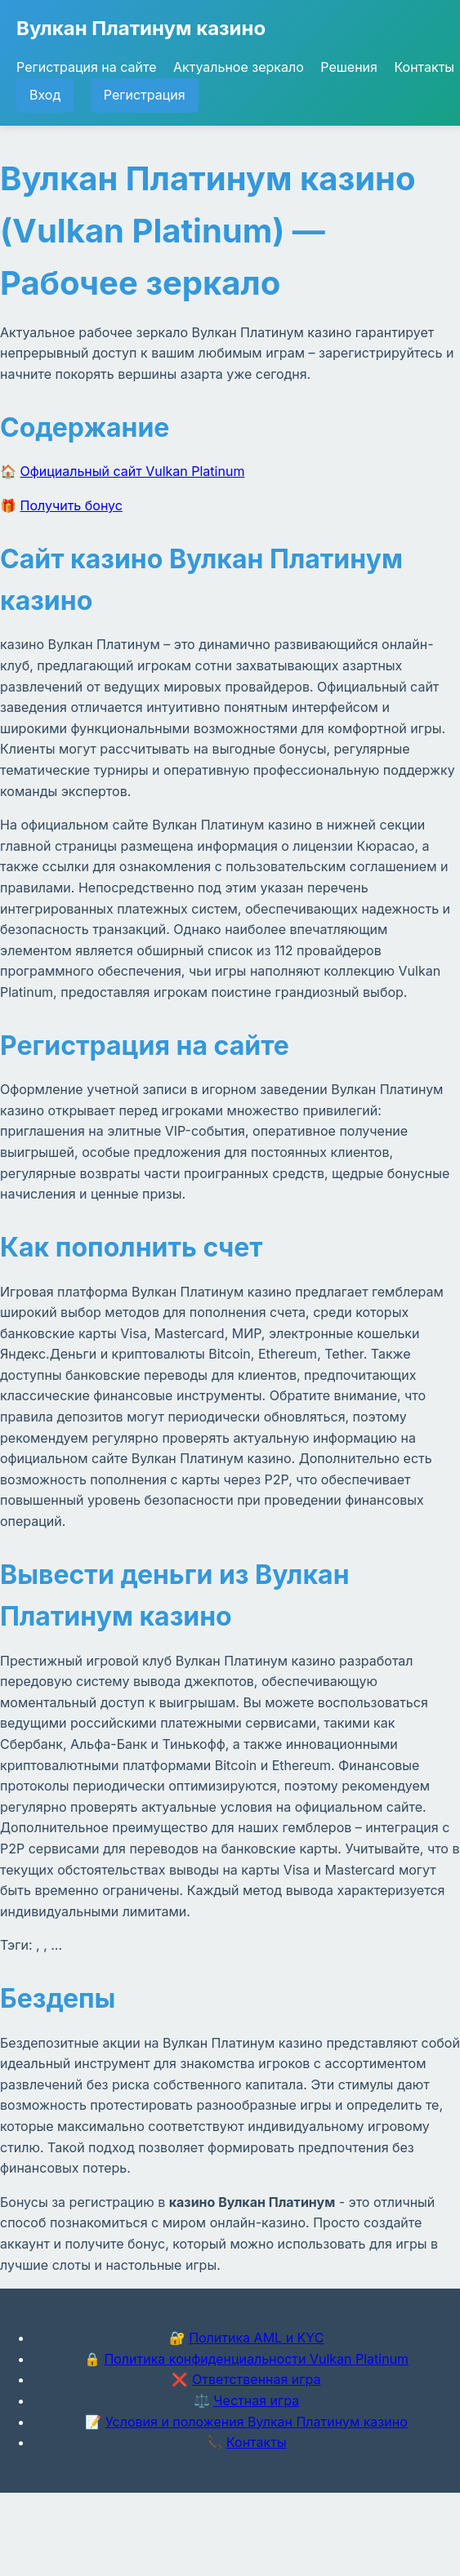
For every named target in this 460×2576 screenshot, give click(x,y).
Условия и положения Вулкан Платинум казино (256, 2422)
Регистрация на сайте (86, 67)
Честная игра (256, 2400)
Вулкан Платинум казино (141, 28)
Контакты (424, 67)
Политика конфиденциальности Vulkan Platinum (256, 2359)
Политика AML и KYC (256, 2337)
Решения (348, 67)
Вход (44, 95)
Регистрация (144, 95)
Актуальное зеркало (238, 67)
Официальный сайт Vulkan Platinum (132, 471)
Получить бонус (71, 505)
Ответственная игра (256, 2379)
